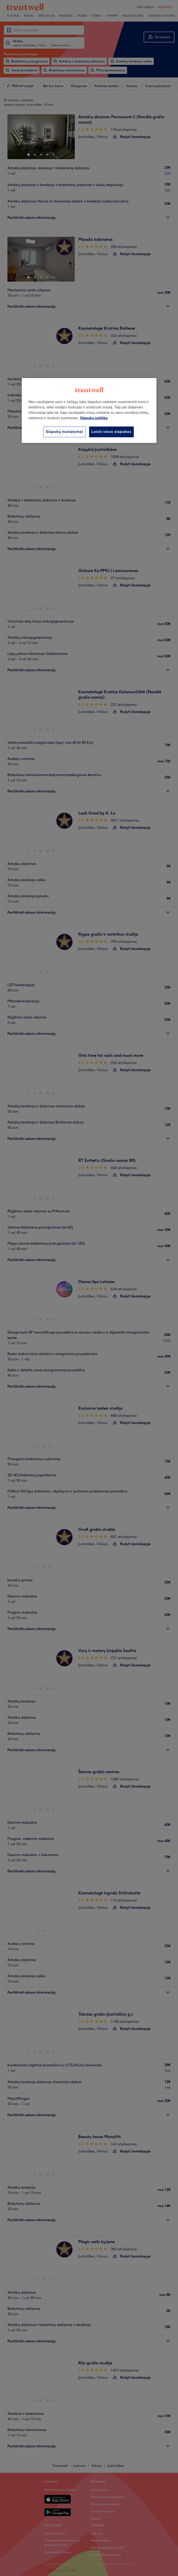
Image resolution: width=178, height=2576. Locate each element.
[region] (89, 410)
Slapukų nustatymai (64, 432)
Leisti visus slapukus (112, 432)
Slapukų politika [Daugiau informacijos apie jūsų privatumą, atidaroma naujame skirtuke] (94, 418)
